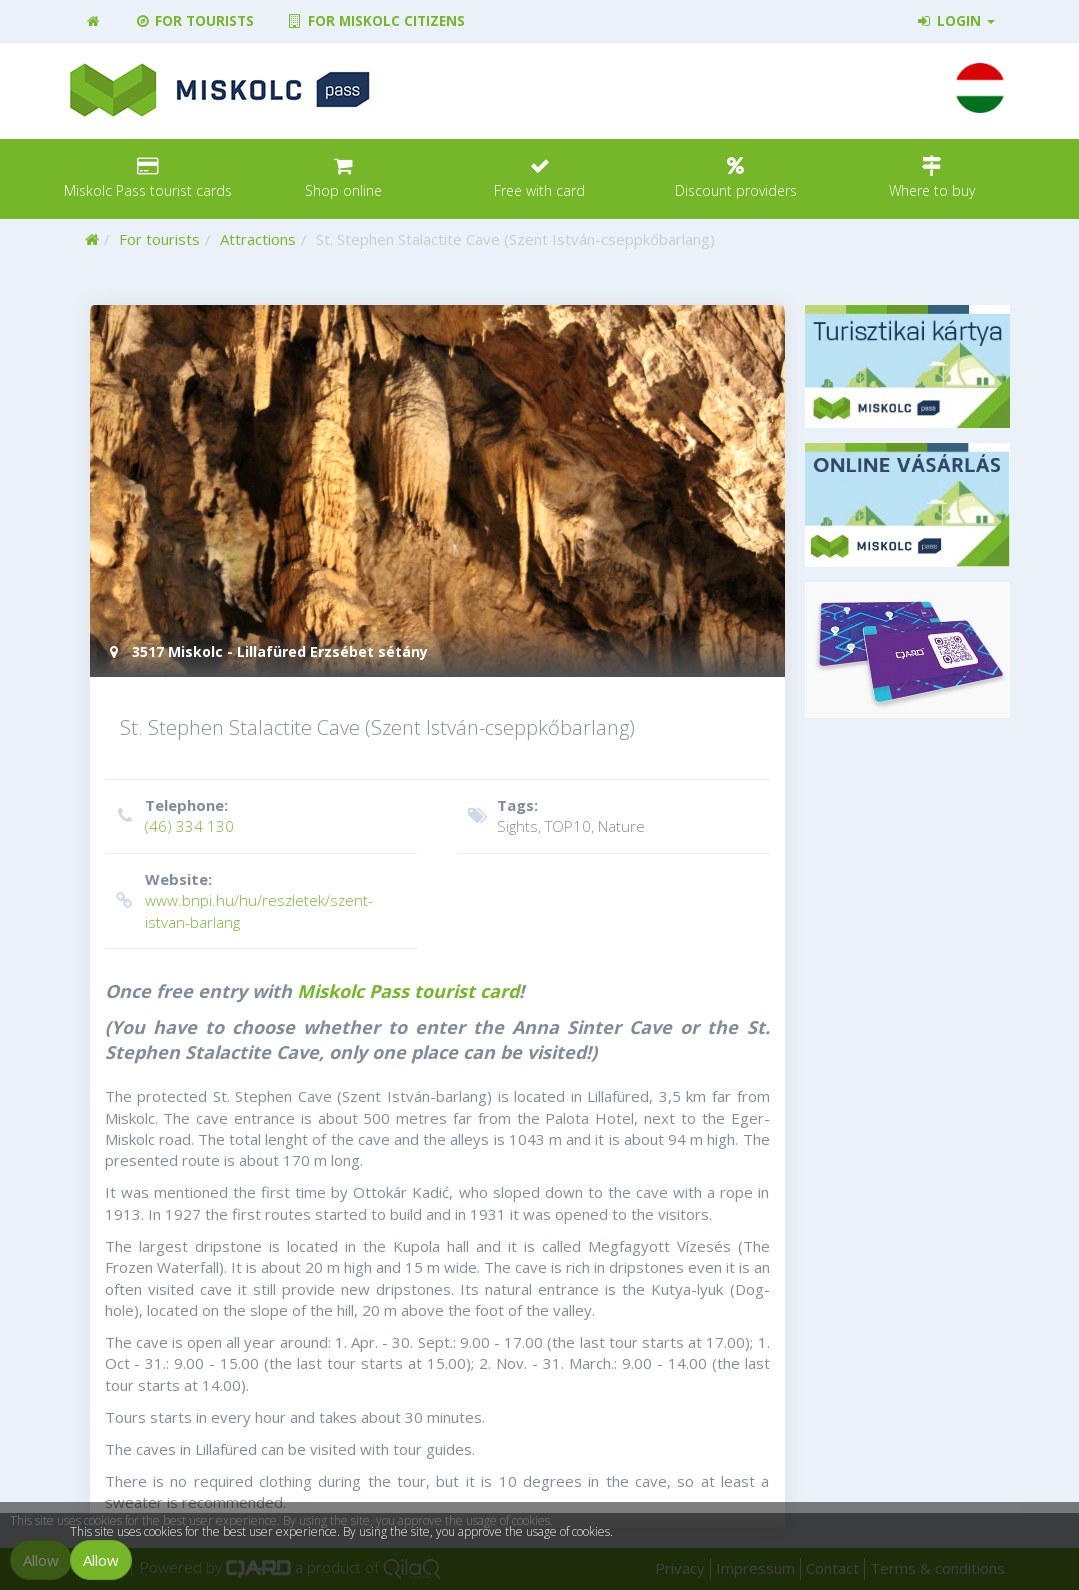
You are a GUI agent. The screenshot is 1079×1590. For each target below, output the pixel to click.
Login (954, 21)
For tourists (194, 21)
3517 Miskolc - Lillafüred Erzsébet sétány (266, 651)
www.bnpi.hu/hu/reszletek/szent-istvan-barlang (259, 900)
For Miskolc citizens (375, 21)
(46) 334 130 (259, 815)
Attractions (258, 239)
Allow (101, 1560)
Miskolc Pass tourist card (408, 991)
